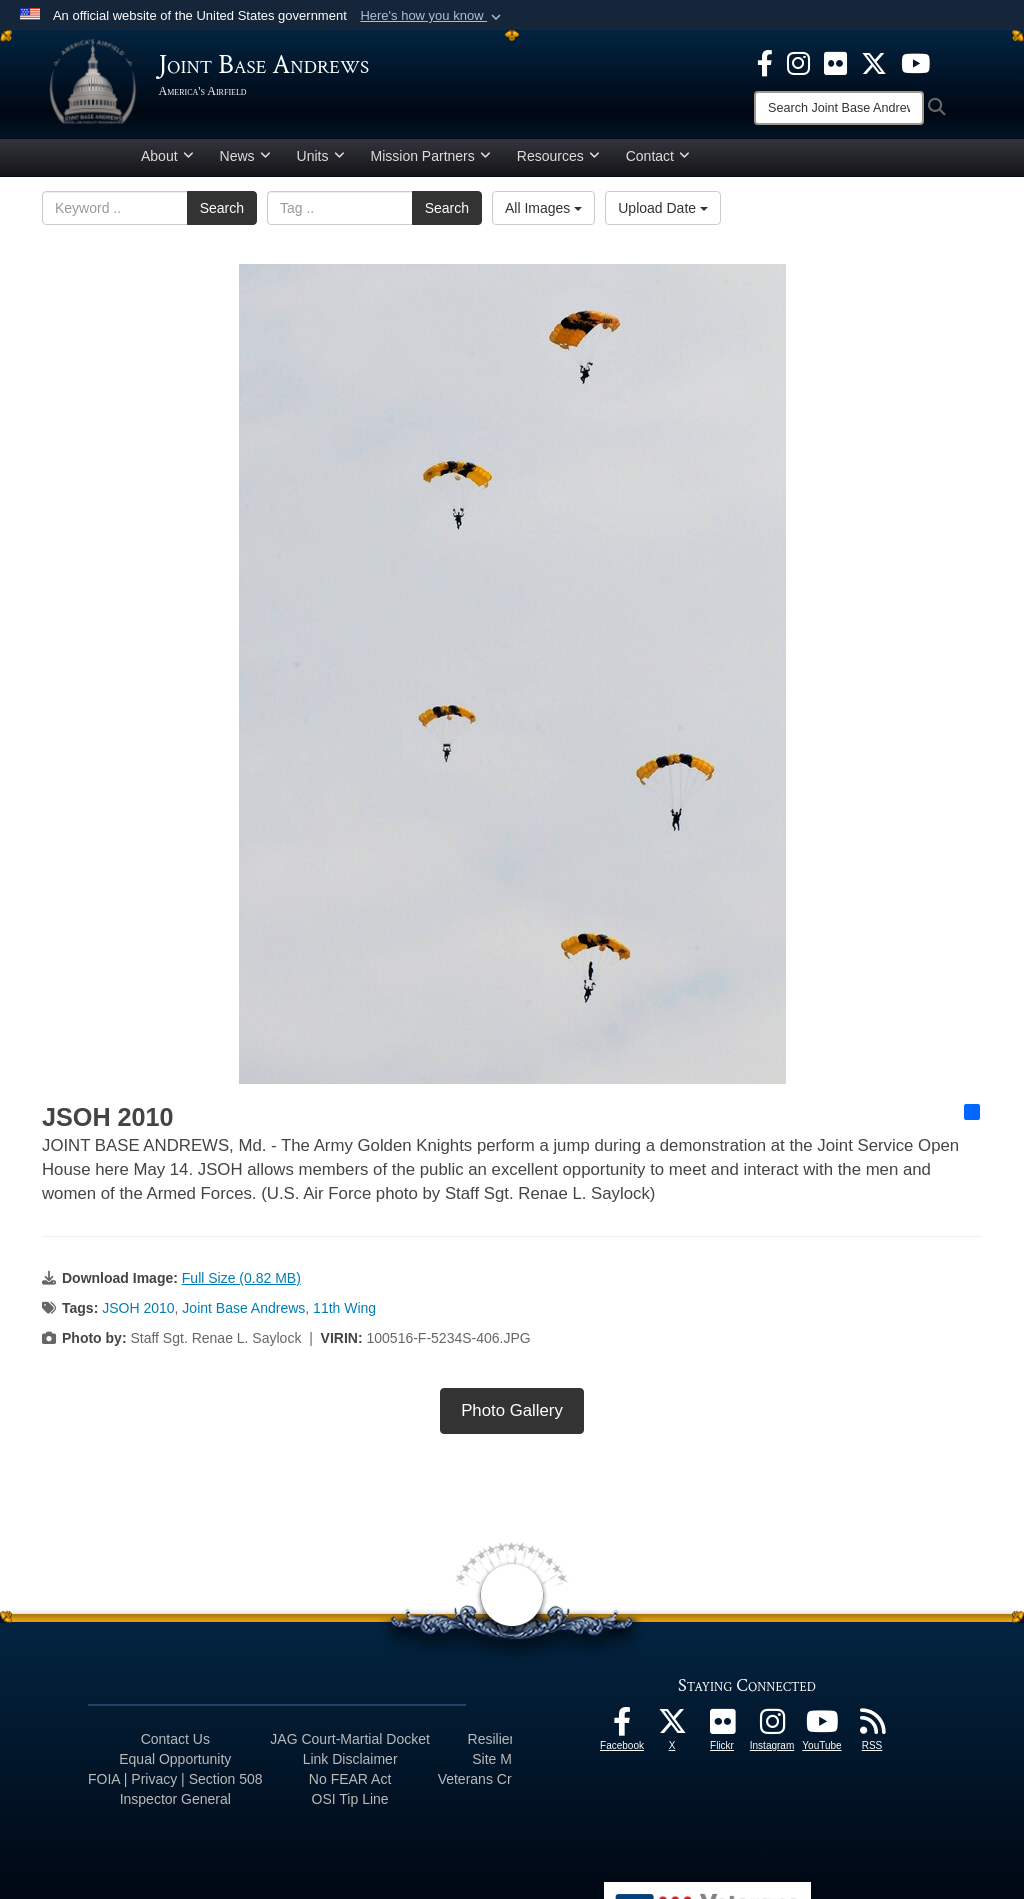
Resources (558, 163)
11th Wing (344, 1315)
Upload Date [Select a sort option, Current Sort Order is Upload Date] (663, 215)
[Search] (839, 108)
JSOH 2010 (138, 1315)
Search (222, 215)
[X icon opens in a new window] (874, 62)
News (245, 163)
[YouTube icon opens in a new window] (915, 62)
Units (321, 163)
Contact (658, 163)
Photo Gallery (512, 1417)
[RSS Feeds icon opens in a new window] (872, 1734)
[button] (432, 16)
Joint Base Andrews (243, 1315)
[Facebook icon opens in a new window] (765, 62)
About (167, 163)
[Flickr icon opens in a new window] (835, 62)
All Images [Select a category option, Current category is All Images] (543, 215)
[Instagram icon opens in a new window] (798, 62)
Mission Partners (431, 163)
